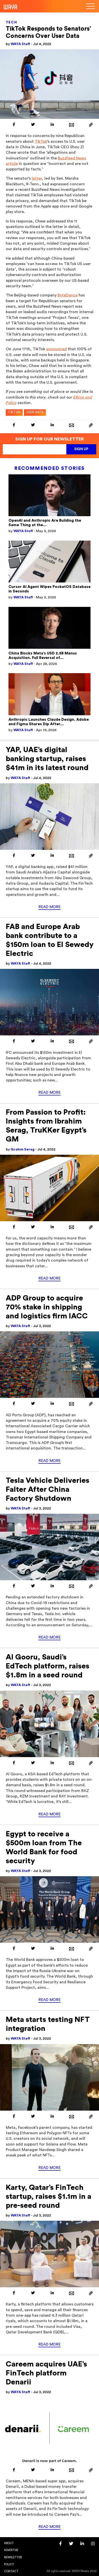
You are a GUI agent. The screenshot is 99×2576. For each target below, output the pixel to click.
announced (56, 349)
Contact (11, 2571)
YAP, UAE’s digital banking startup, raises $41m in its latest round (47, 759)
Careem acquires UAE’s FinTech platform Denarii (46, 2373)
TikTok (41, 141)
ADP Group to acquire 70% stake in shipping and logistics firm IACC (47, 1307)
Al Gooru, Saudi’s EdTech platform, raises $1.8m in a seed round (47, 1666)
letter (37, 178)
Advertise (11, 2550)
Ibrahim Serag (23, 1149)
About (9, 2543)
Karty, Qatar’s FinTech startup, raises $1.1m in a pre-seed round (48, 2196)
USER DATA (35, 412)
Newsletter (13, 2557)
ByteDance (68, 295)
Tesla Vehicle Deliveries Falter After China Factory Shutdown (47, 1489)
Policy (9, 2564)
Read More (49, 907)
